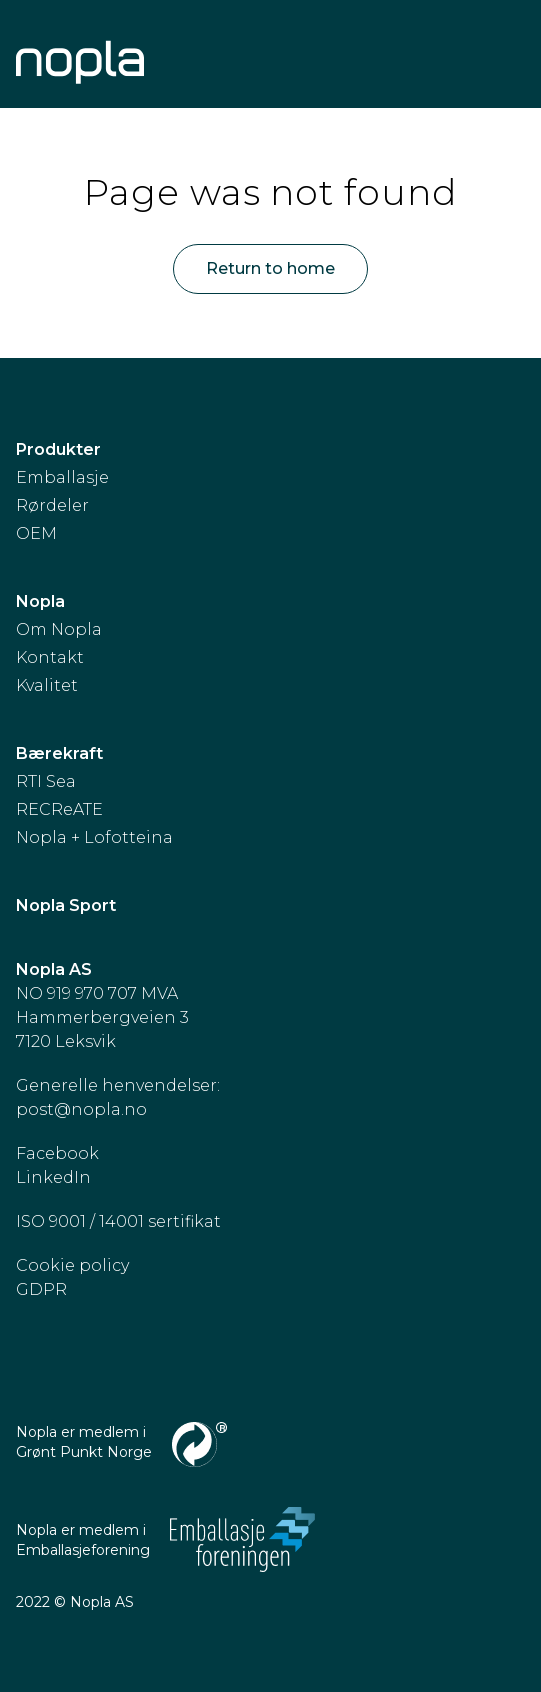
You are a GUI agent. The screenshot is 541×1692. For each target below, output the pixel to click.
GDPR (41, 1289)
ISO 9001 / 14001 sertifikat (118, 1221)
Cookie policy (72, 1265)
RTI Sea (46, 781)
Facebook (57, 1153)
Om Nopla (59, 629)
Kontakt (50, 657)
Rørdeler (52, 505)
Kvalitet (47, 685)
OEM (36, 533)
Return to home (270, 268)
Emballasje (62, 477)
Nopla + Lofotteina (94, 837)
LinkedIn (53, 1177)
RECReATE (59, 809)
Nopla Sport (66, 905)
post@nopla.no (81, 1109)
